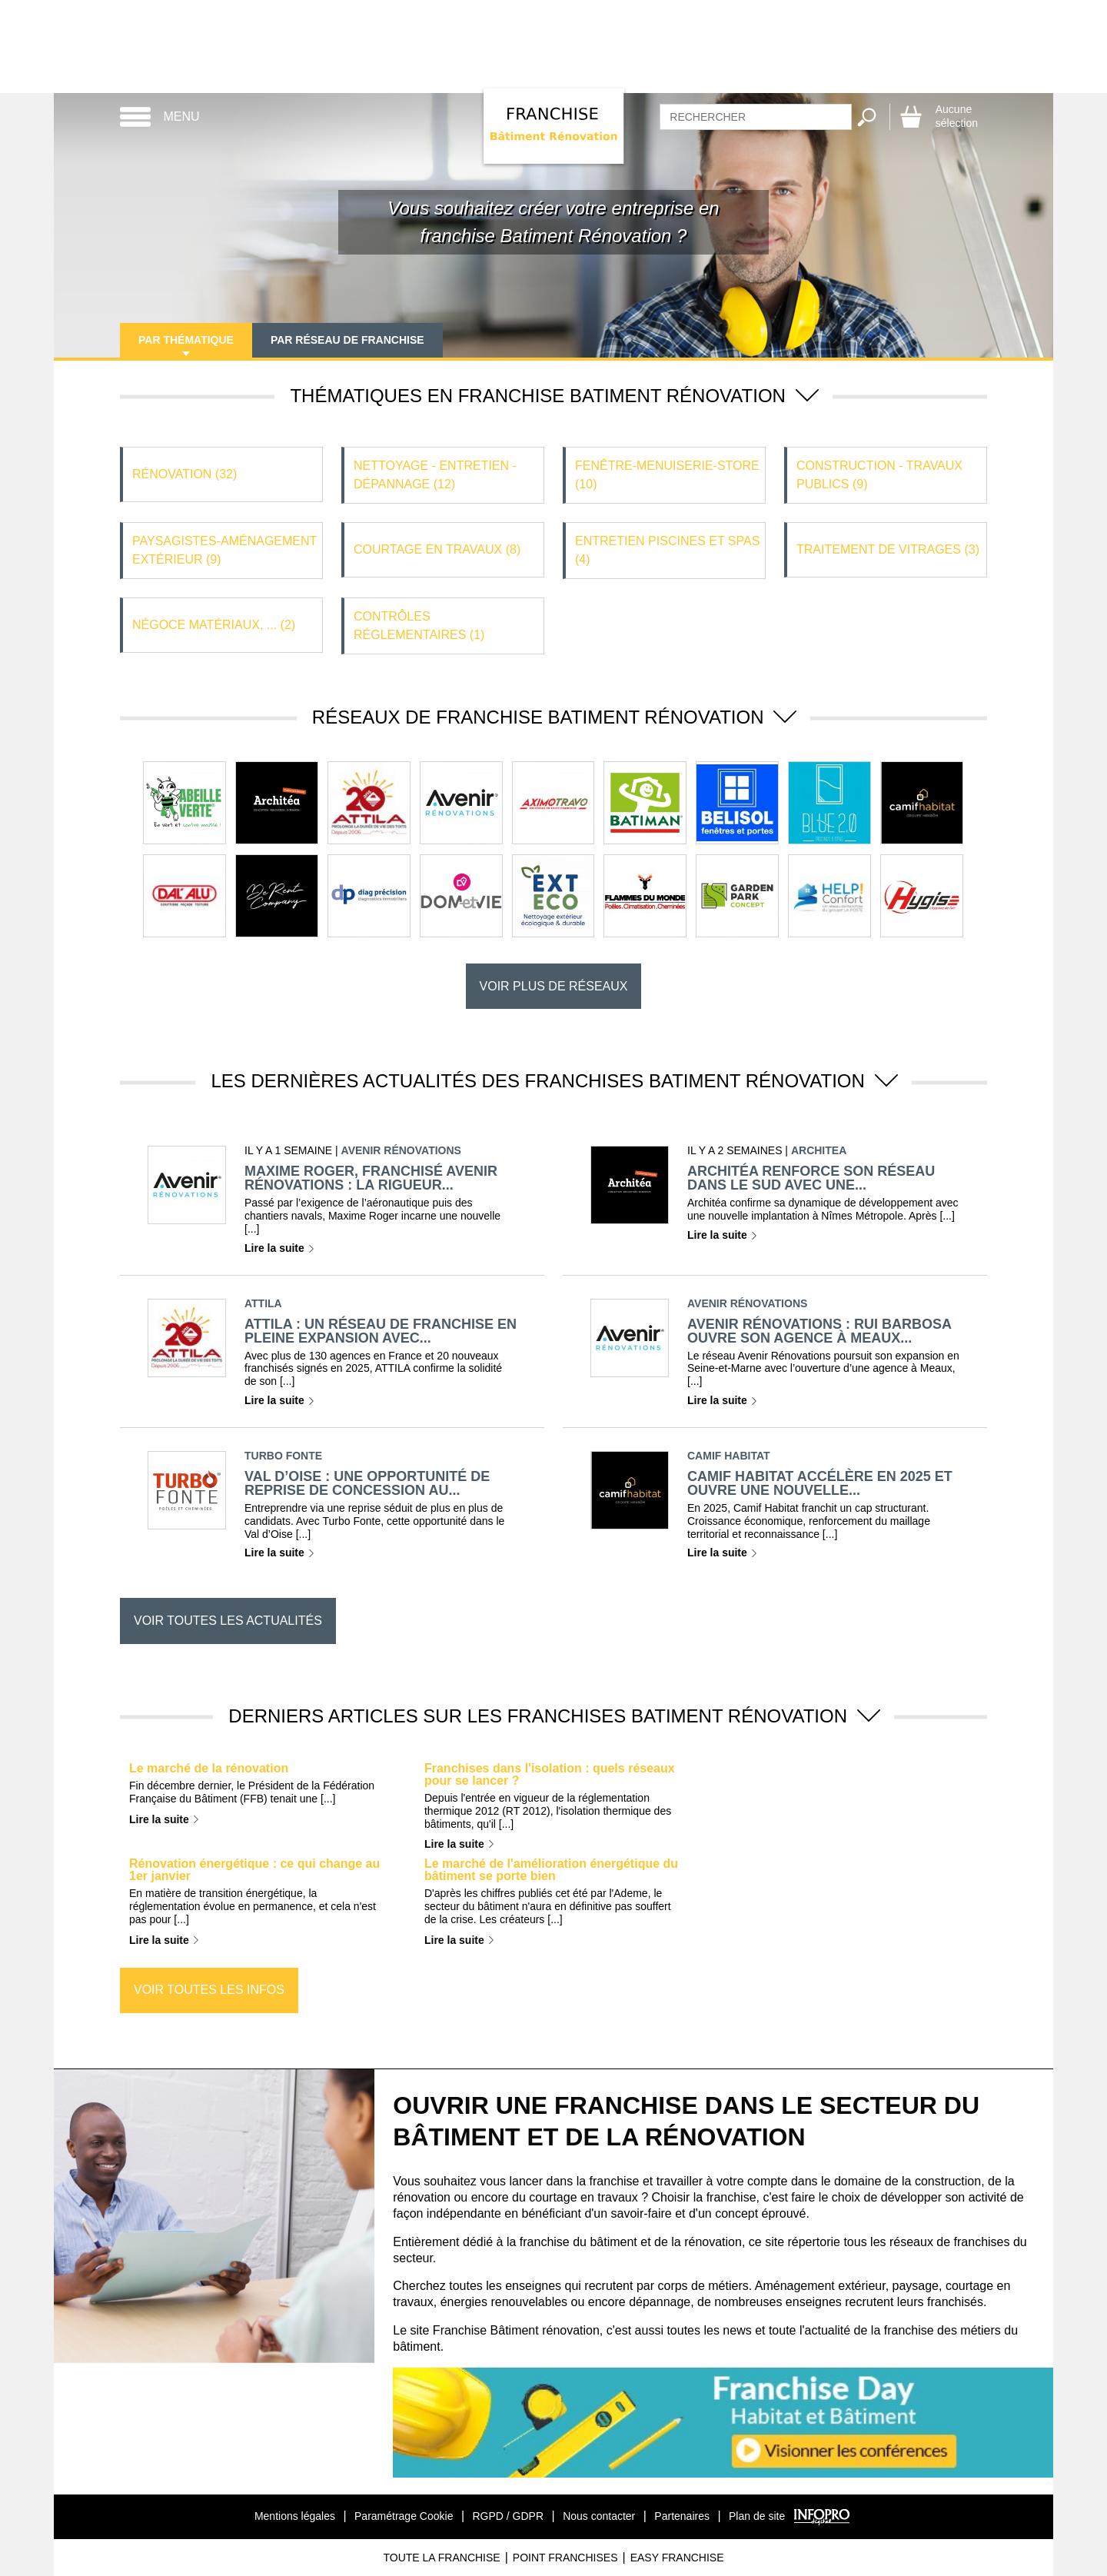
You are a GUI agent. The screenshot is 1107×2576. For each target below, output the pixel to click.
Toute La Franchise (441, 2557)
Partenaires (682, 2516)
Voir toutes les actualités (228, 1620)
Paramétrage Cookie (403, 2516)
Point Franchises (565, 2557)
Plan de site (757, 2516)
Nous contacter (599, 2516)
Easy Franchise (677, 2557)
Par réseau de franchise (347, 340)
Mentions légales (294, 2516)
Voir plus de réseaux (554, 986)
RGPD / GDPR (508, 2516)
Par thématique (186, 340)
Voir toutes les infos (209, 1989)
